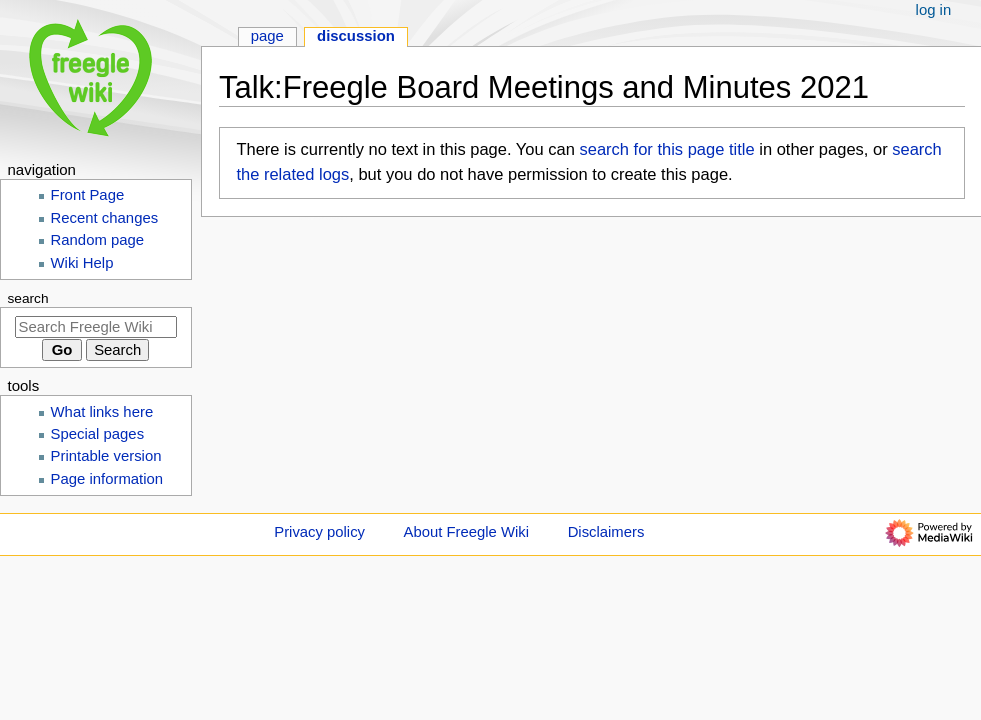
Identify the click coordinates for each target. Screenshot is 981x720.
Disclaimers (606, 532)
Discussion (356, 36)
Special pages (98, 434)
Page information (107, 479)
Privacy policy (319, 532)
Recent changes (105, 218)
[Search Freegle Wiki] (96, 327)
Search (28, 298)
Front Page (88, 195)
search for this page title (666, 149)
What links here (102, 412)
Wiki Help (82, 263)
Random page (98, 240)
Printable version (106, 456)
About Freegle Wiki (466, 532)
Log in (934, 10)
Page (267, 36)
